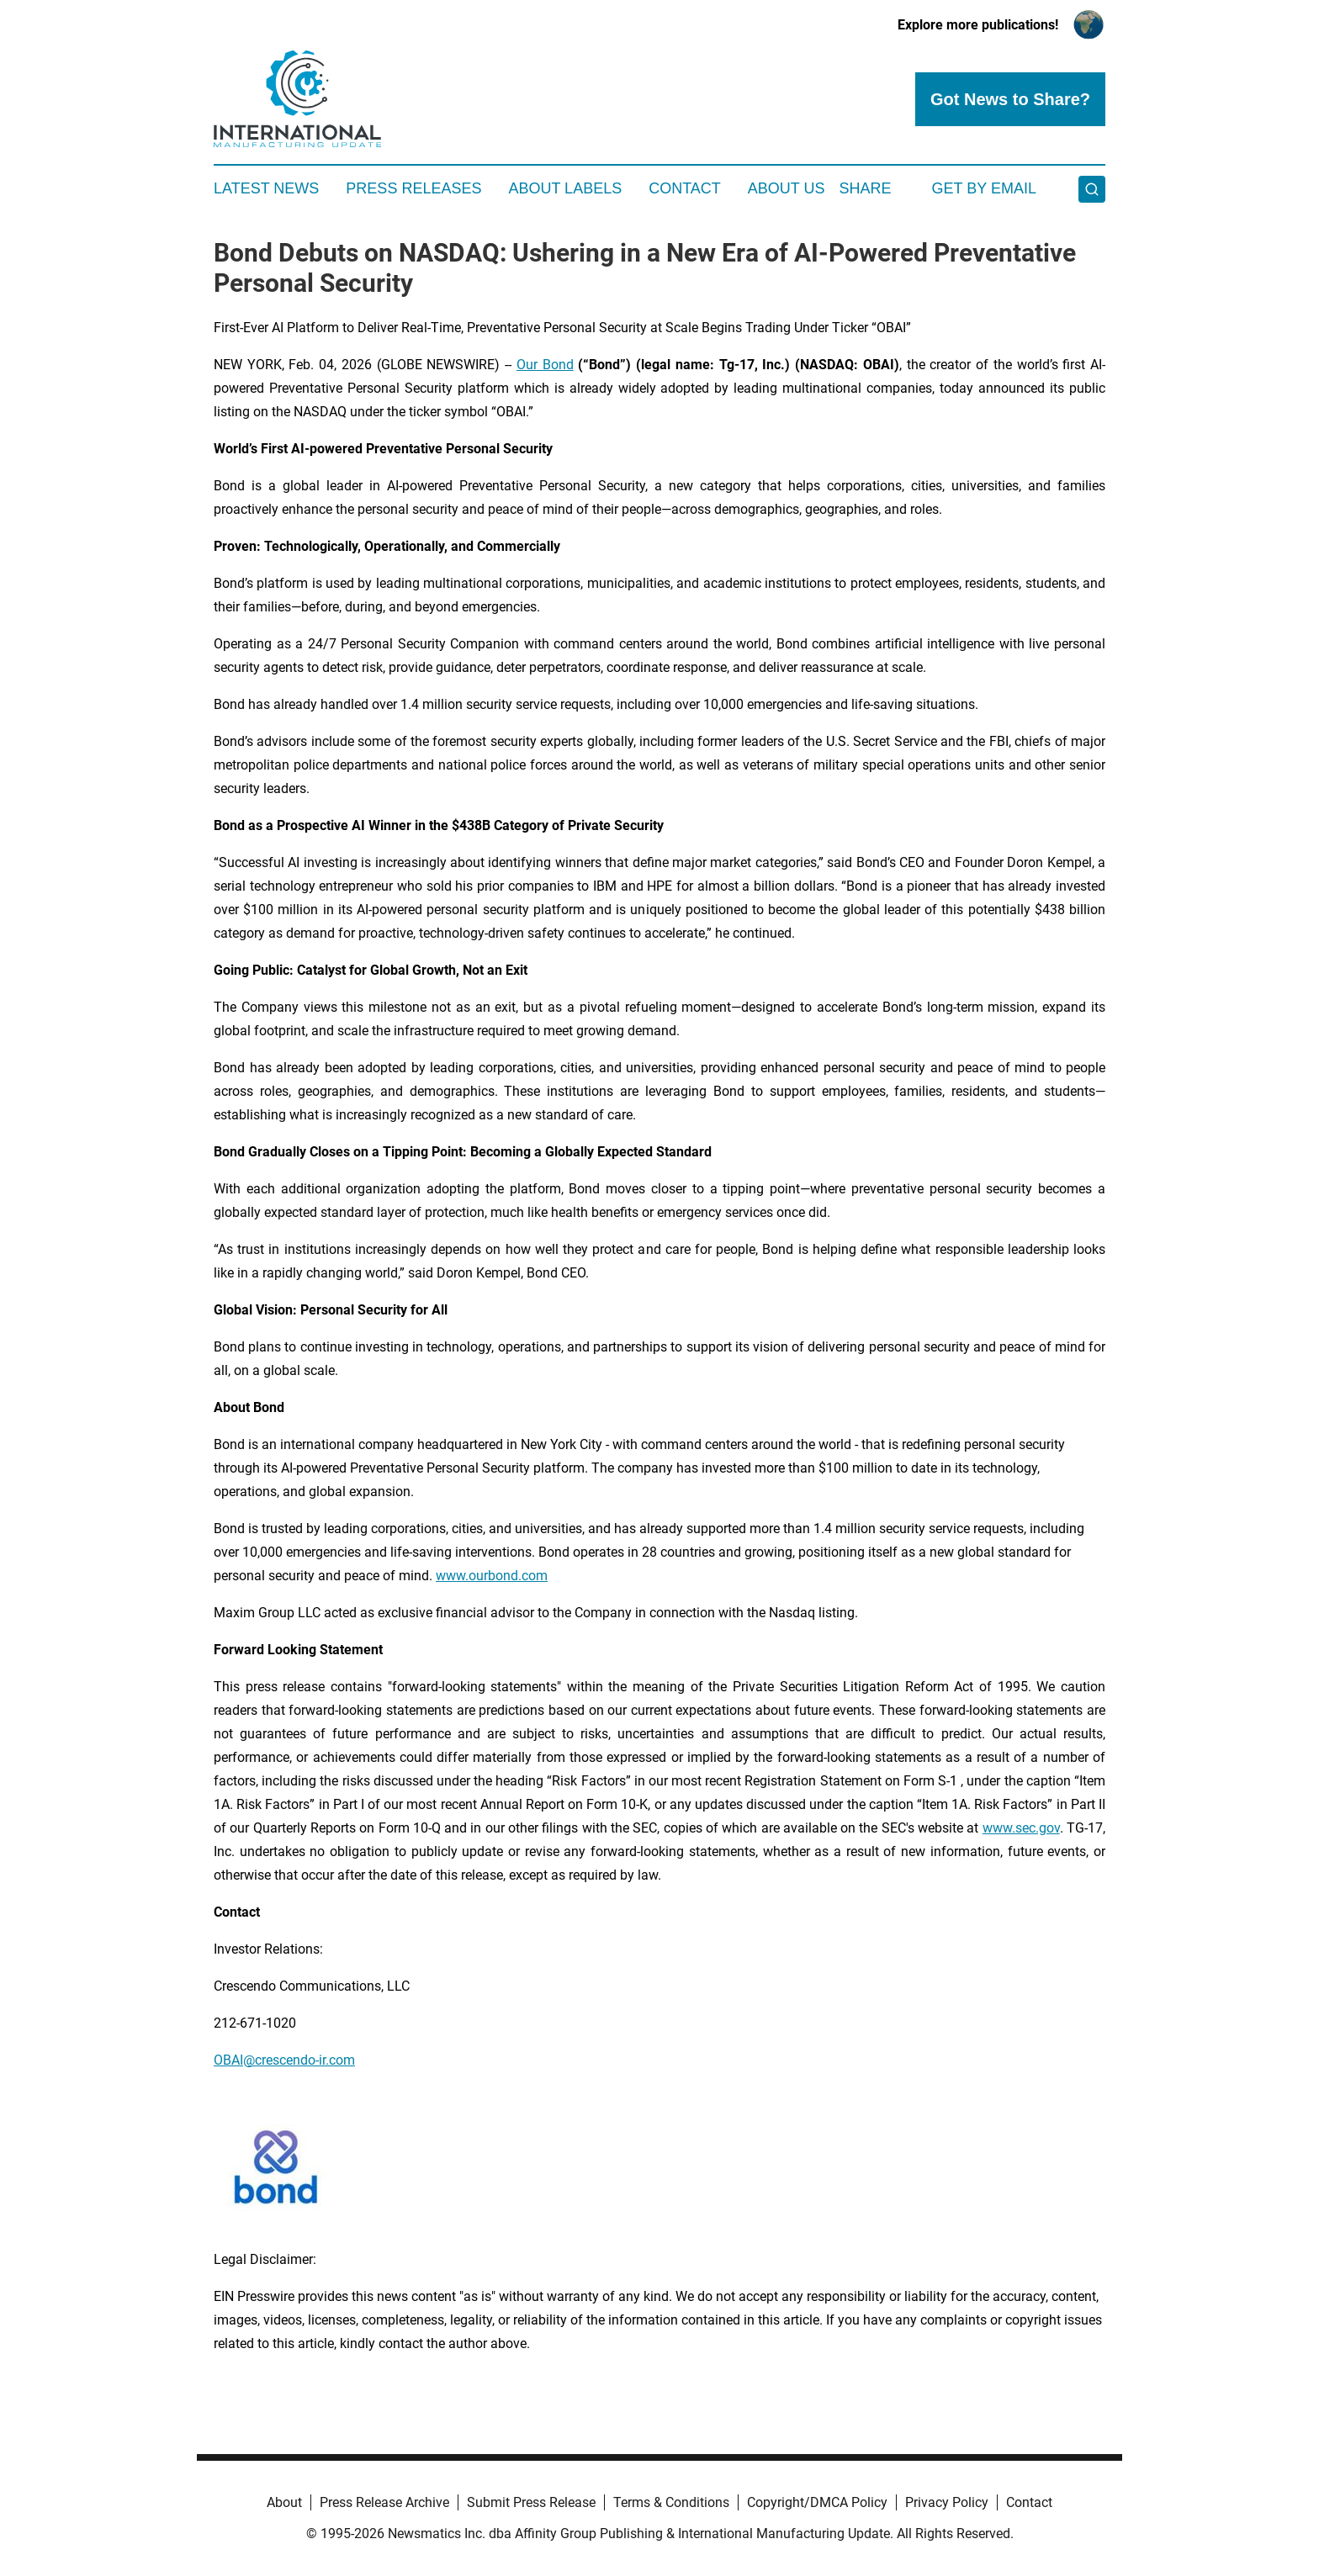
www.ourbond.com (492, 1576)
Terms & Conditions (671, 2502)
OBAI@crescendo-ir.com (284, 2060)
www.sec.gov (1021, 1828)
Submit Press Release (531, 2502)
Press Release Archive (384, 2502)
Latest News (266, 188)
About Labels (565, 188)
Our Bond (545, 365)
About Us (786, 188)
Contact (685, 188)
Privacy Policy (946, 2502)
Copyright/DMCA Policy (817, 2502)
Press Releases (413, 188)
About (284, 2502)
